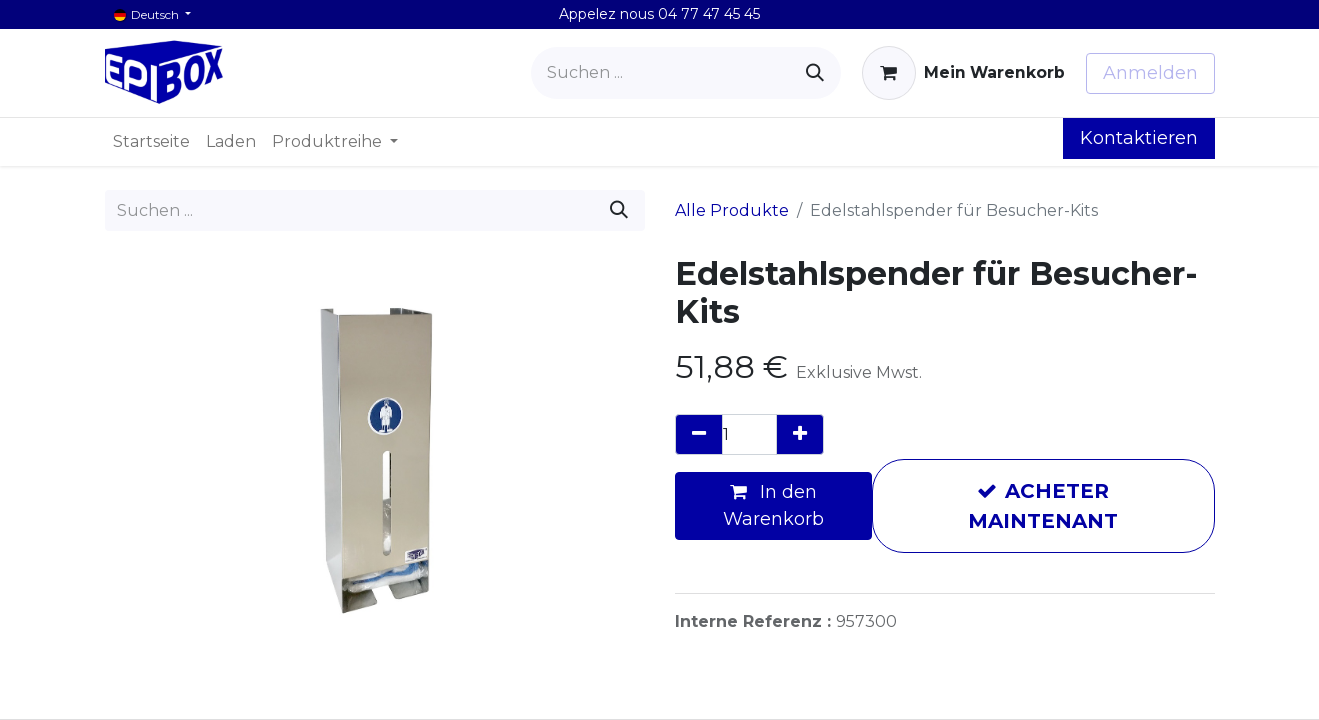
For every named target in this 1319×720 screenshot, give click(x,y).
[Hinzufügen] (800, 434)
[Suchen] (815, 73)
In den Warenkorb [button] (773, 505)
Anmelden (1150, 73)
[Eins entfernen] (699, 434)
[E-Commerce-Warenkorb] (963, 73)
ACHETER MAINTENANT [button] (1043, 506)
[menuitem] (151, 142)
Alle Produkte (732, 210)
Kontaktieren (1139, 138)
